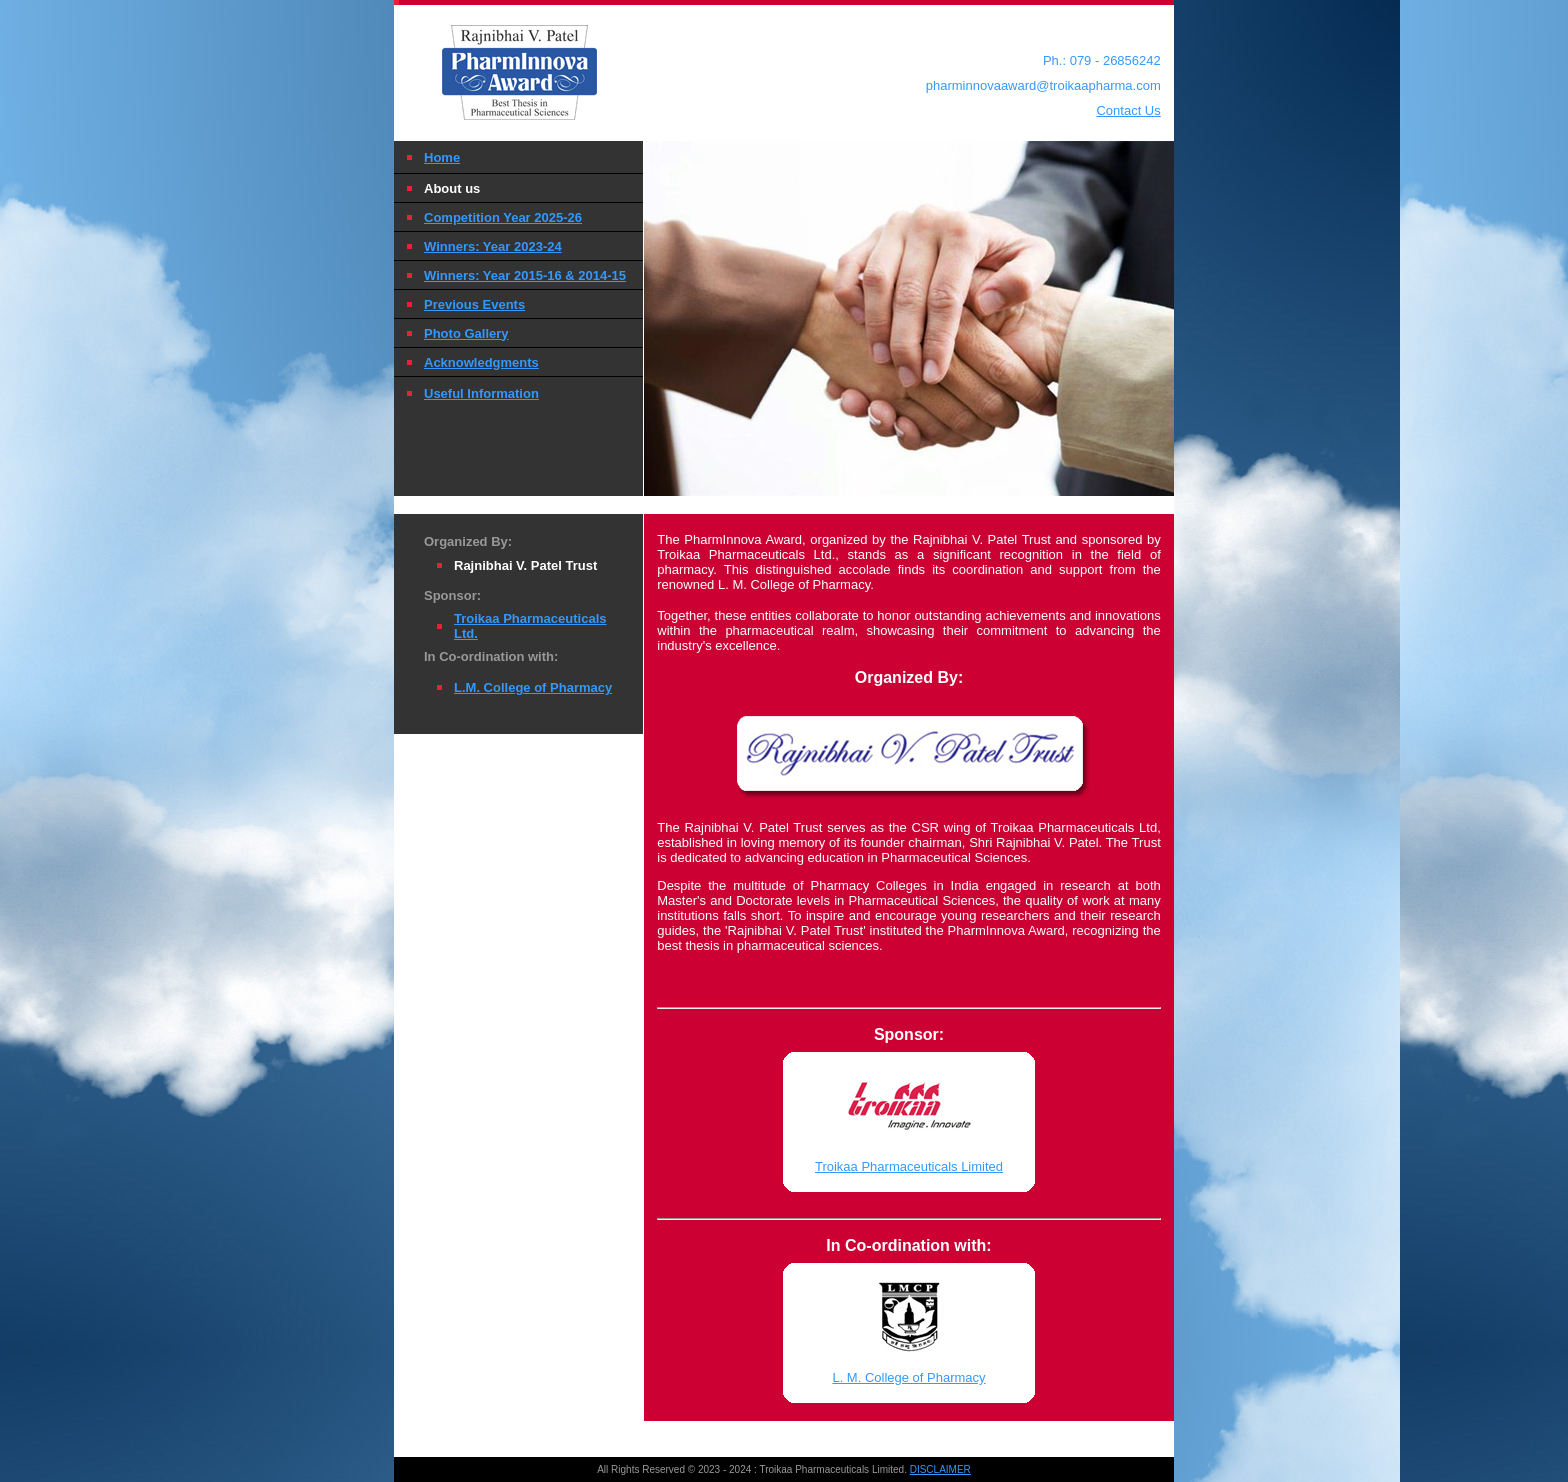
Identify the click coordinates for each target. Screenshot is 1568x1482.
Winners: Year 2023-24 (493, 246)
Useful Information (481, 393)
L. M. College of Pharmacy (908, 1377)
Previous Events (474, 304)
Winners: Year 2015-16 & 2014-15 (525, 275)
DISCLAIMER (940, 1469)
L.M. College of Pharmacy (533, 687)
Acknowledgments (481, 362)
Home (442, 157)
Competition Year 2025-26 (503, 217)
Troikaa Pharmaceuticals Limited (909, 1166)
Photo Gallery (466, 333)
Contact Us (1128, 110)
